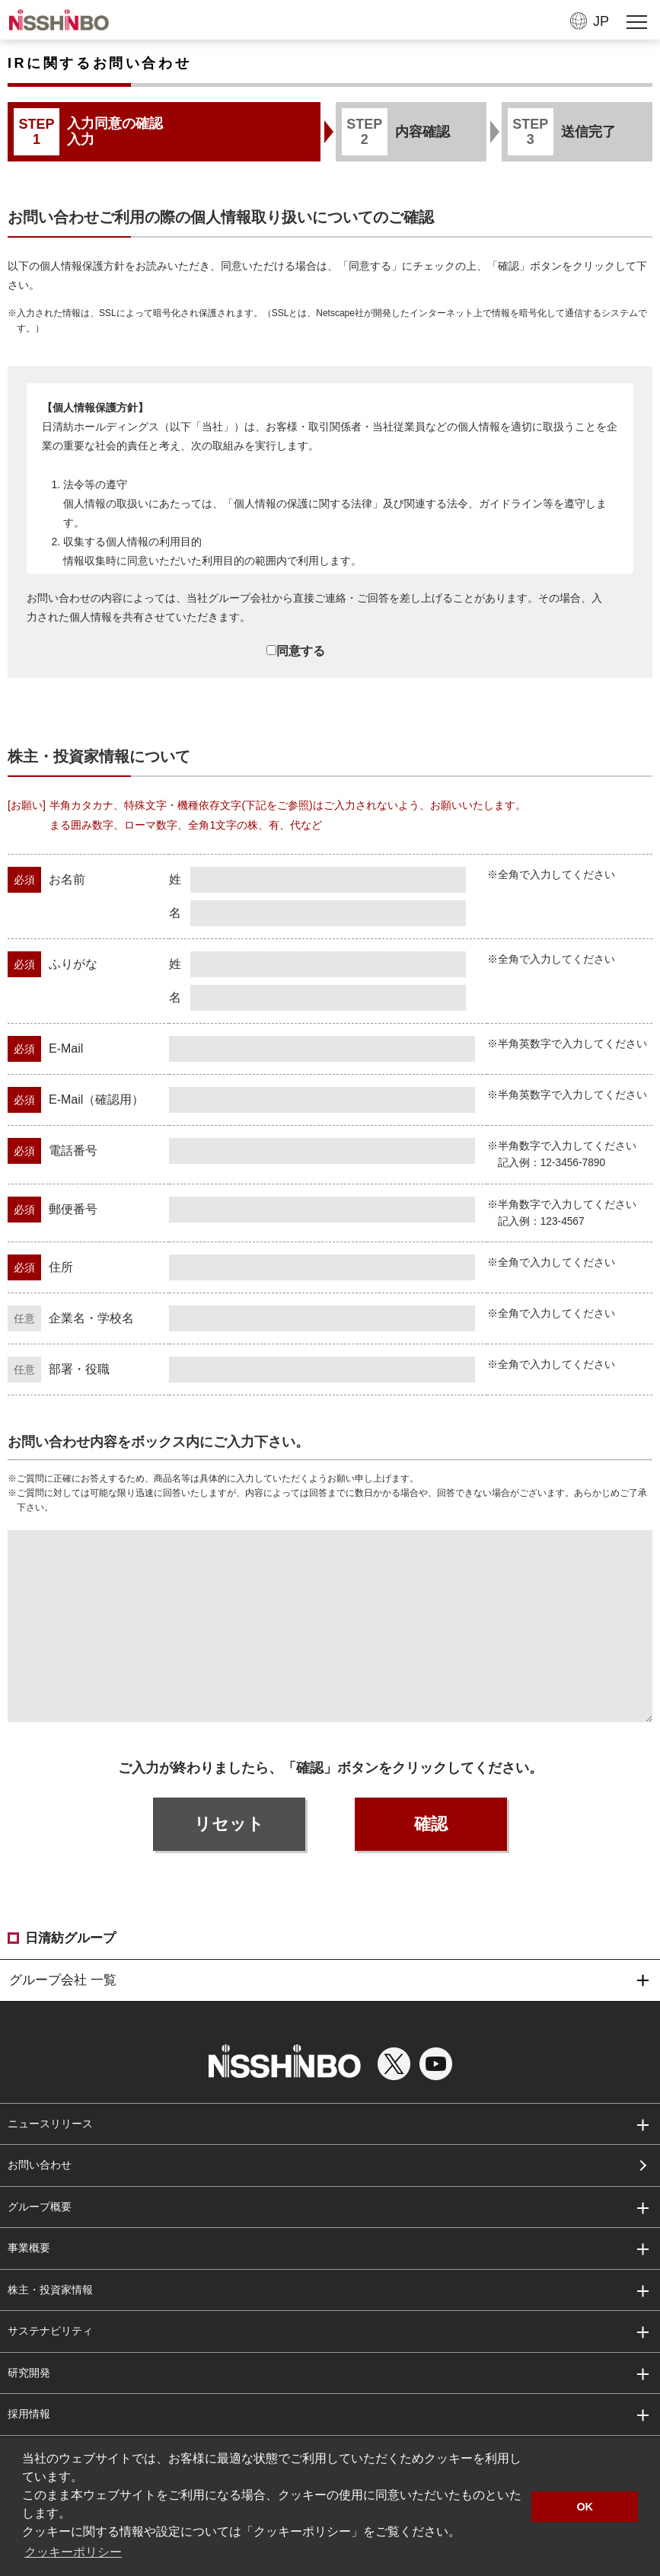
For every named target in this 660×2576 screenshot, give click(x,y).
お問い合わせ (40, 2165)
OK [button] (584, 2507)
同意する (295, 650)
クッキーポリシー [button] (73, 2552)
